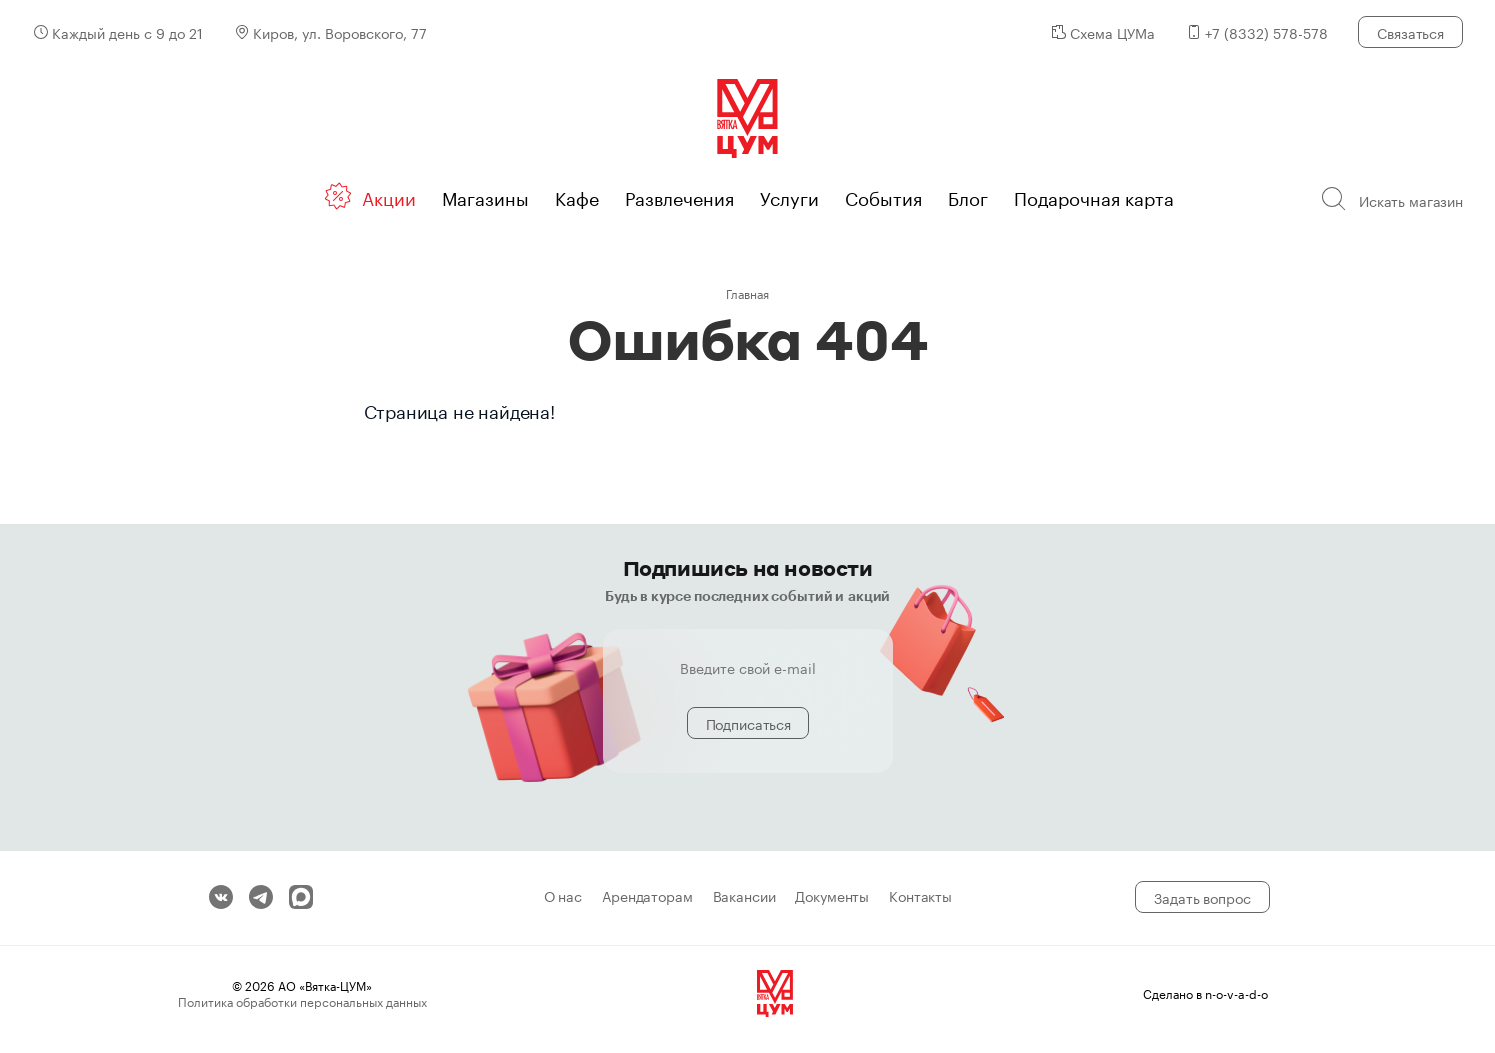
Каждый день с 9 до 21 (127, 32)
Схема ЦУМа (1112, 32)
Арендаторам (647, 897)
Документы (832, 897)
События (883, 196)
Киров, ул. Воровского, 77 (340, 32)
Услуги (789, 196)
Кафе (577, 196)
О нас (563, 897)
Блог (968, 196)
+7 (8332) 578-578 (1266, 32)
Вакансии (744, 897)
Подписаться (748, 723)
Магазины (485, 196)
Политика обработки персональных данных (302, 1000)
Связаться (1410, 32)
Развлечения (679, 196)
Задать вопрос (1202, 897)
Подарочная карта (1094, 196)
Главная (747, 292)
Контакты (920, 897)
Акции (389, 196)
